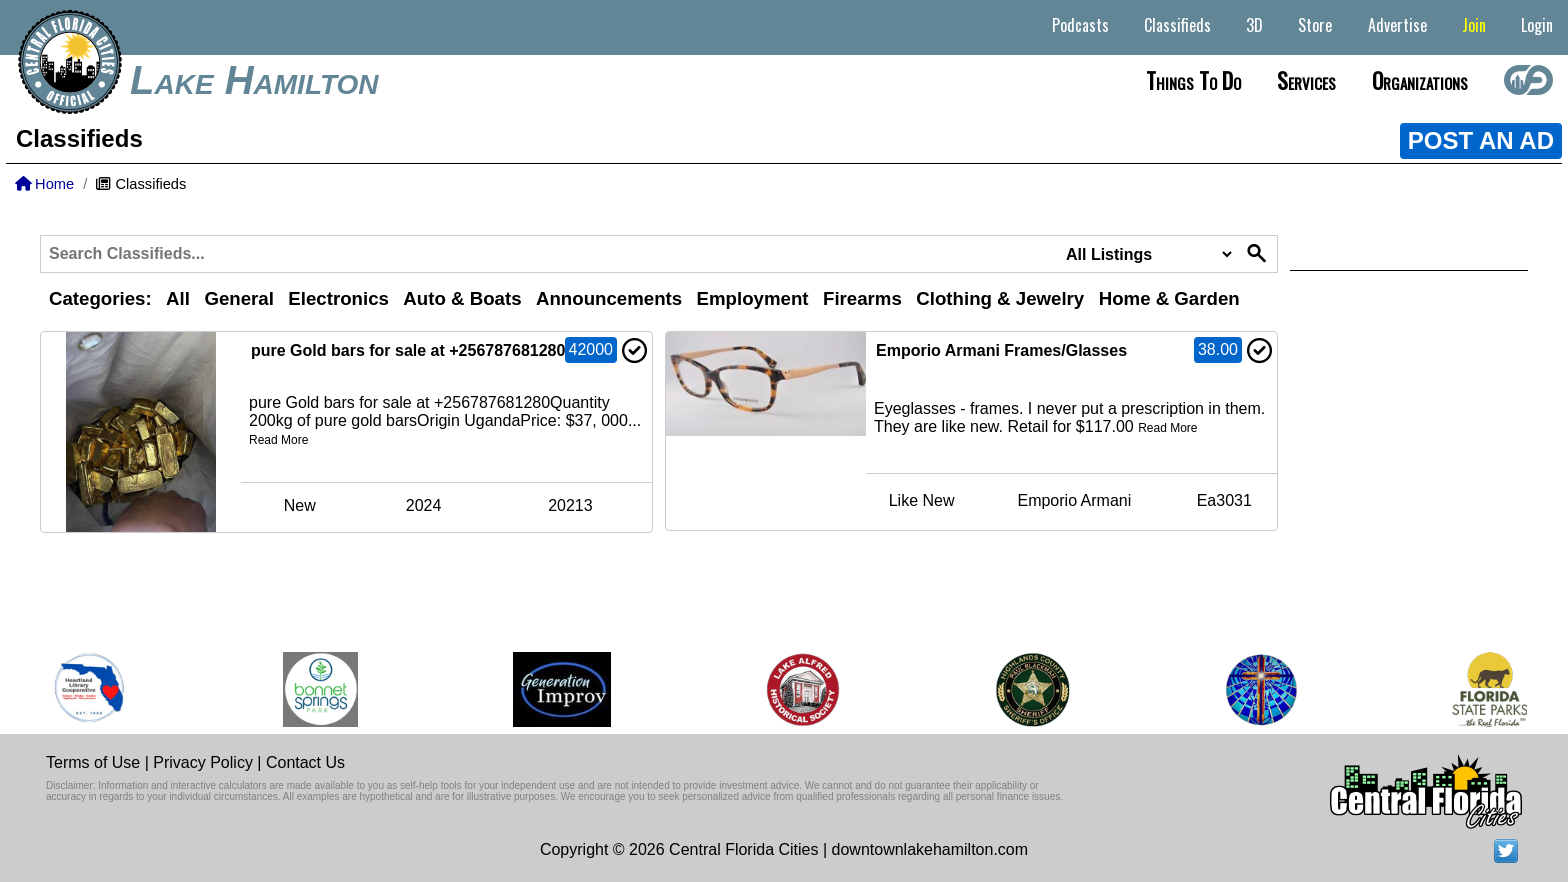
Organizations (1420, 80)
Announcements (609, 298)
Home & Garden (1169, 298)
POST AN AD (1481, 140)
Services (1306, 80)
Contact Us (305, 762)
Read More (278, 440)
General (238, 298)
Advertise (1397, 25)
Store (1315, 25)
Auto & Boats (462, 298)
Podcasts (1080, 25)
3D (1254, 25)
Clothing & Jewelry (1000, 298)
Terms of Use (93, 762)
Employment (753, 298)
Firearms (862, 298)
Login (1537, 25)
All (178, 298)
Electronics (338, 298)
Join (1474, 25)
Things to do (1193, 80)
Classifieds (1177, 25)
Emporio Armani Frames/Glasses (1001, 350)
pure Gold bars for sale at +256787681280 (408, 350)
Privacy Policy (203, 762)
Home (44, 184)
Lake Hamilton (254, 80)
